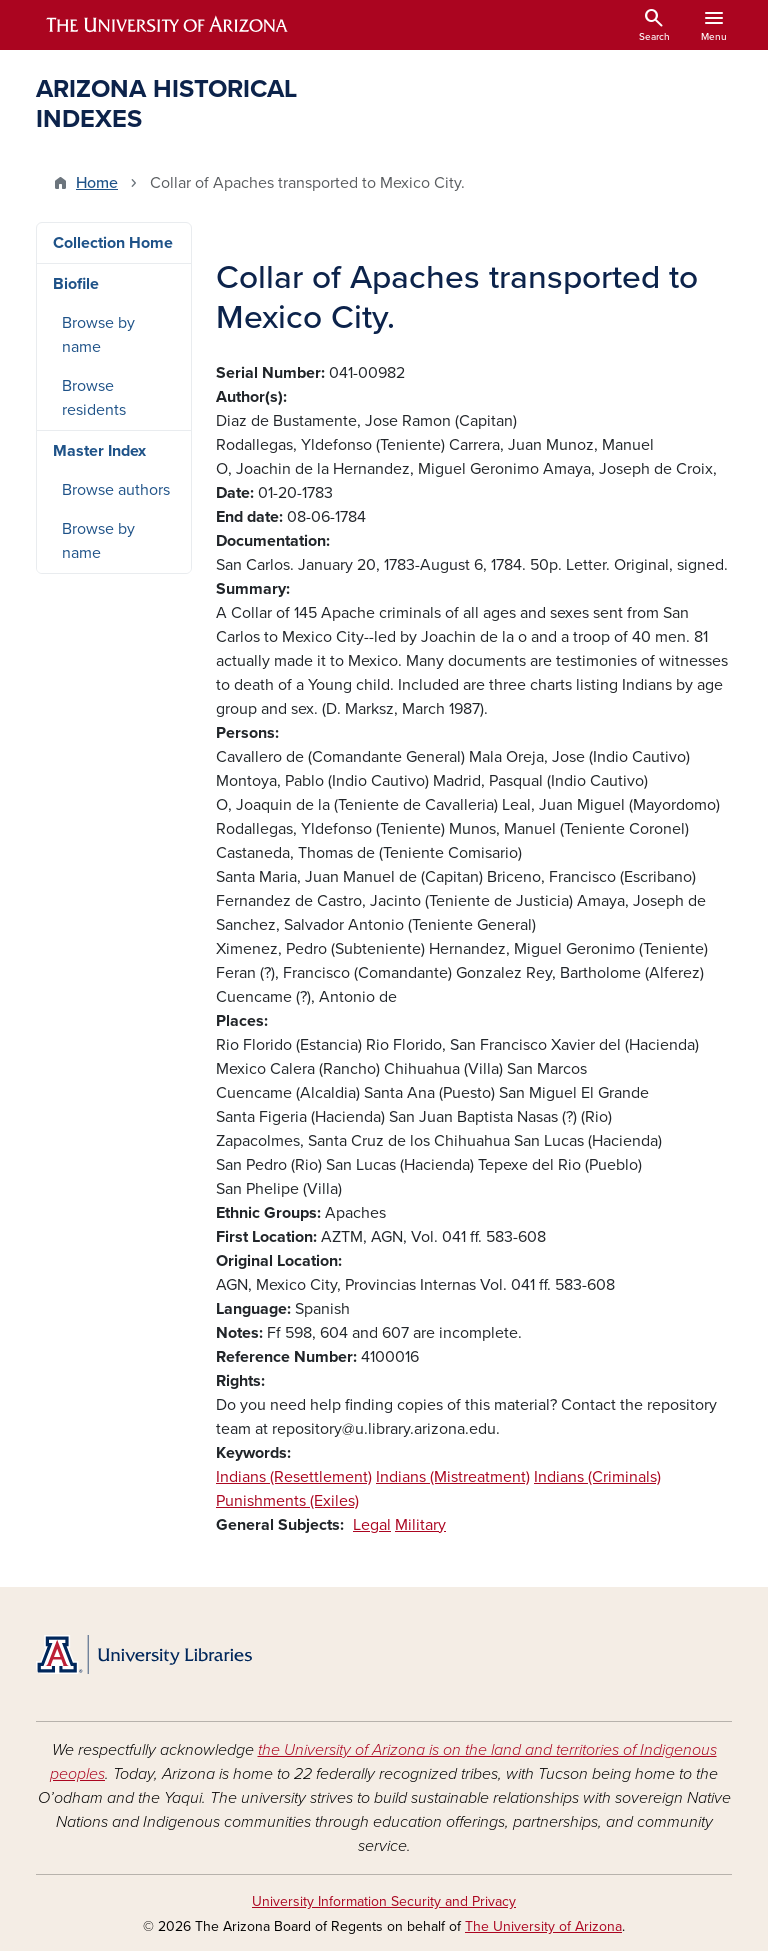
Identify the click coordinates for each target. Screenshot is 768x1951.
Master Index (99, 451)
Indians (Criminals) (597, 1477)
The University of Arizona (543, 1926)
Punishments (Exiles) (287, 1501)
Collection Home (113, 243)
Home (97, 183)
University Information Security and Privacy (384, 1901)
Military (420, 1525)
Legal (372, 1525)
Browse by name (98, 335)
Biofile (76, 284)
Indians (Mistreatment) (453, 1477)
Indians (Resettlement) (294, 1477)
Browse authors (116, 490)
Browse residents (94, 398)
